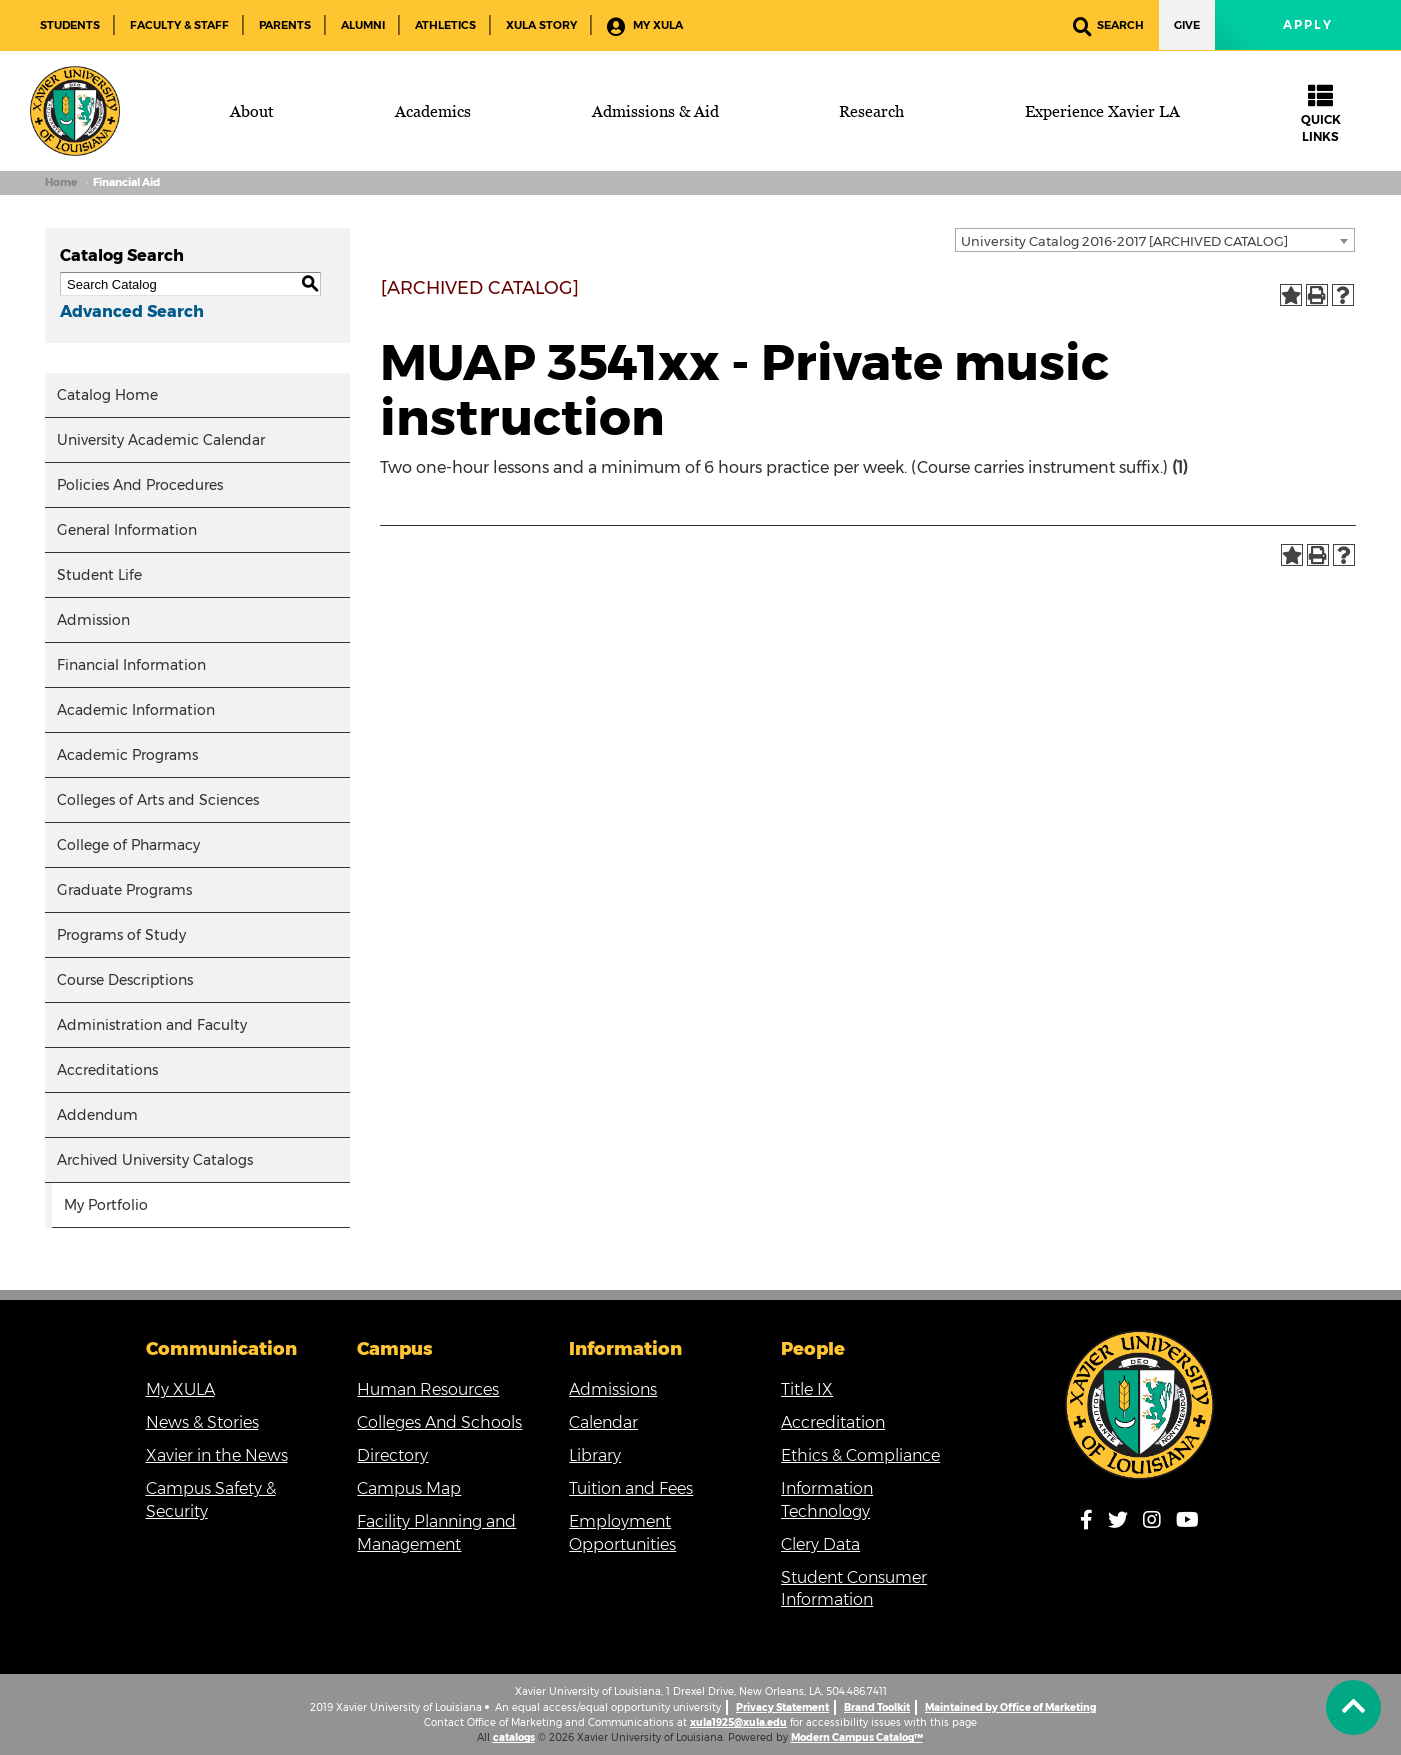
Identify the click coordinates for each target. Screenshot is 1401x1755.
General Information (127, 530)
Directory (392, 1455)
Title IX (807, 1389)
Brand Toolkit (877, 1707)
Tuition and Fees (631, 1488)
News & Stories (202, 1422)
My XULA (645, 26)
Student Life (99, 575)
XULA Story (541, 25)
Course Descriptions (125, 980)
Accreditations (107, 1070)
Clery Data (820, 1544)
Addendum (97, 1115)
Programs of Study (121, 935)
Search (1108, 26)
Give (1187, 25)
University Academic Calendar (161, 440)
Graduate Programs (124, 890)
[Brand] (75, 111)
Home (61, 182)
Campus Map (409, 1488)
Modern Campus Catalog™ (857, 1737)
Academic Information (136, 710)
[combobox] (1155, 240)
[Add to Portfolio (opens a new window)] (1291, 295)
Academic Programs (127, 755)
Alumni (363, 25)
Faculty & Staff (179, 25)
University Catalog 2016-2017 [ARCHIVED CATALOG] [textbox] (1124, 241)
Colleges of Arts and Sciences (158, 800)
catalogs (514, 1737)
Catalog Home (107, 395)
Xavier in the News (217, 1455)
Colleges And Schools (439, 1422)
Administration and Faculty (152, 1025)
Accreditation (833, 1422)
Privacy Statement (782, 1707)
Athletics (445, 25)
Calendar (603, 1422)
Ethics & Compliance (860, 1455)
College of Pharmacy (128, 845)
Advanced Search (132, 311)
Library (595, 1455)
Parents (285, 25)
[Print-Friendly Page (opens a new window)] (1317, 295)
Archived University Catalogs (155, 1160)
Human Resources (428, 1389)
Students (70, 25)
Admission (93, 620)
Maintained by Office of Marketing (1010, 1707)
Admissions (613, 1389)
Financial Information (131, 665)
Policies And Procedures (140, 485)
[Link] (1139, 1405)
